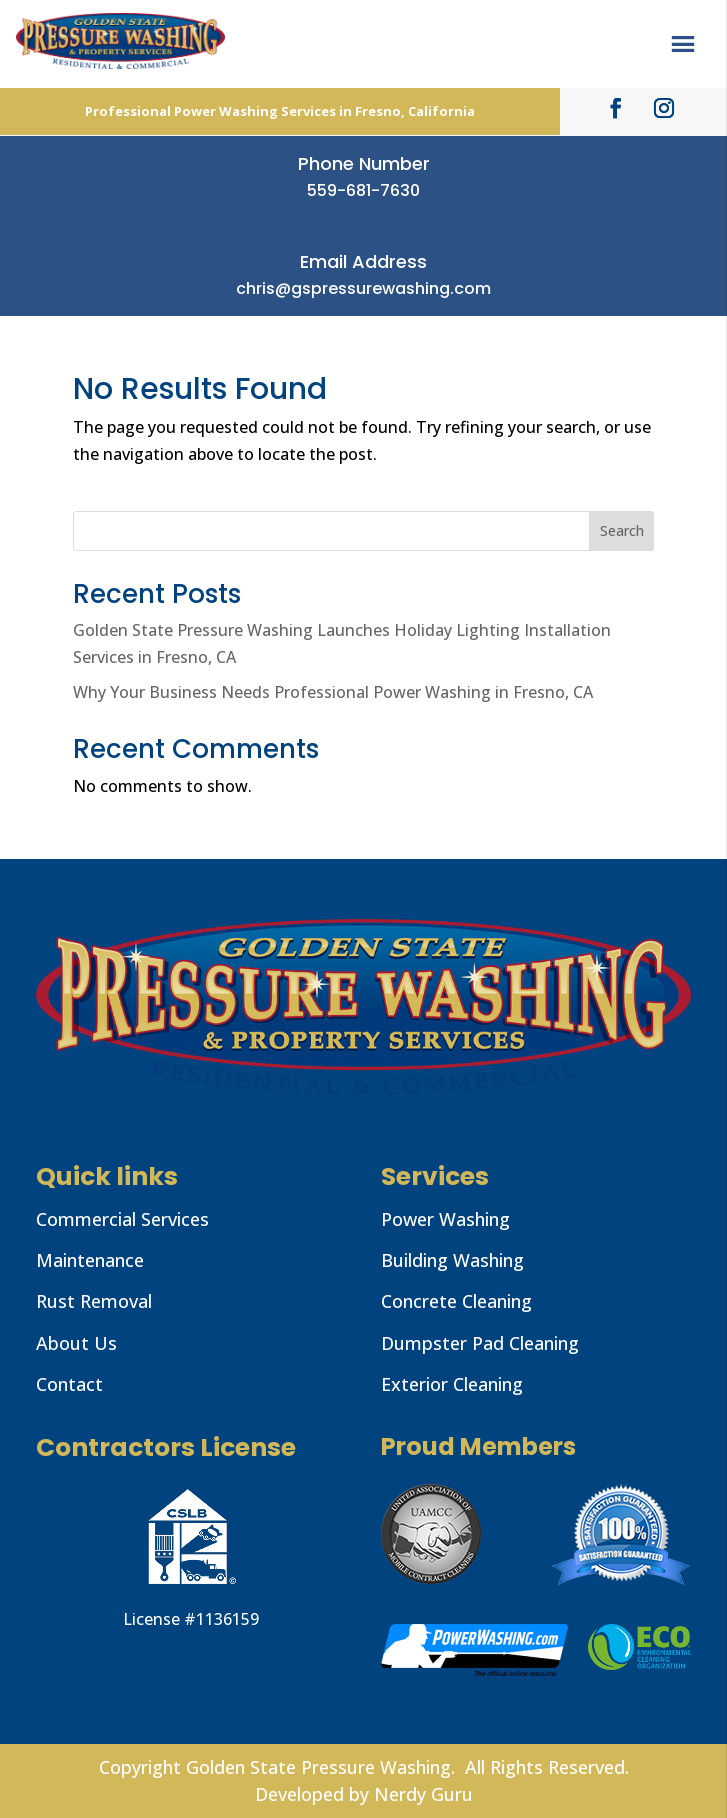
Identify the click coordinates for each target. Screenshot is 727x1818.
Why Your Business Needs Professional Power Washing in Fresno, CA (333, 692)
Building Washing (452, 1260)
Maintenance (90, 1260)
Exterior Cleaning (452, 1384)
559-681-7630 (363, 190)
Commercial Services (122, 1219)
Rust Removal (94, 1301)
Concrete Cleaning (456, 1301)
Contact (69, 1384)
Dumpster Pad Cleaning (480, 1343)
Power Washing (445, 1219)
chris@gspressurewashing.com (363, 288)
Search (622, 530)
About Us (76, 1343)
